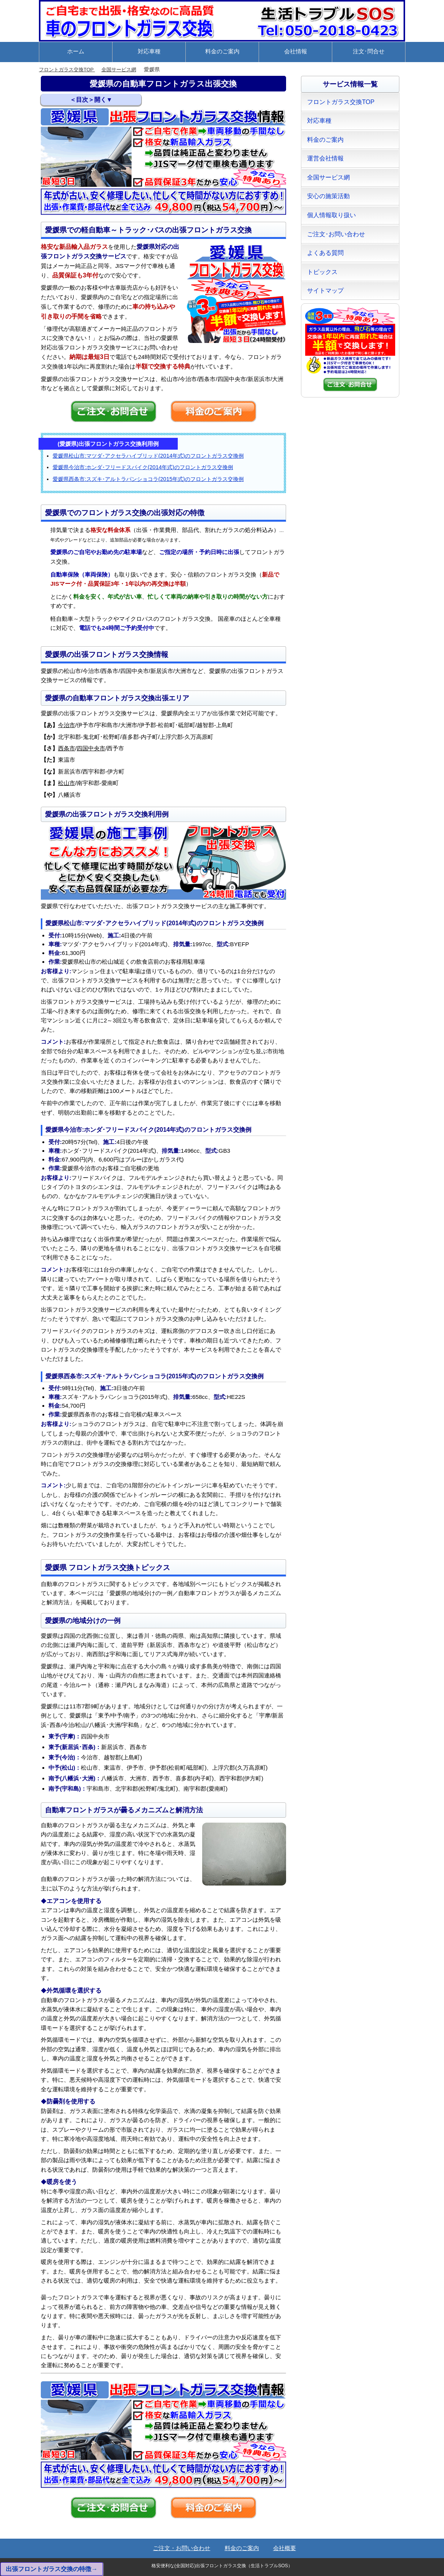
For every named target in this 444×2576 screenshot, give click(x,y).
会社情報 (295, 51)
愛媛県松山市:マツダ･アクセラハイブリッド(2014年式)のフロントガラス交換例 (148, 456)
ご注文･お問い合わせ (336, 234)
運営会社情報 (325, 158)
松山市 (66, 783)
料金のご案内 (222, 51)
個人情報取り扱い (331, 215)
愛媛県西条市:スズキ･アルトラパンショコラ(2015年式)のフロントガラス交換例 (148, 479)
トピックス (322, 272)
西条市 (66, 748)
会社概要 (284, 2548)
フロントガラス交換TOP (69, 69)
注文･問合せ (368, 51)
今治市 (66, 725)
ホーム (75, 51)
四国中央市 (91, 748)
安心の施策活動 (328, 196)
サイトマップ (325, 290)
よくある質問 (325, 253)
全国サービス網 (124, 69)
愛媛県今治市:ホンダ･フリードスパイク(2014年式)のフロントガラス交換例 (143, 467)
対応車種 (149, 51)
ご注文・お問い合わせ (181, 2548)
